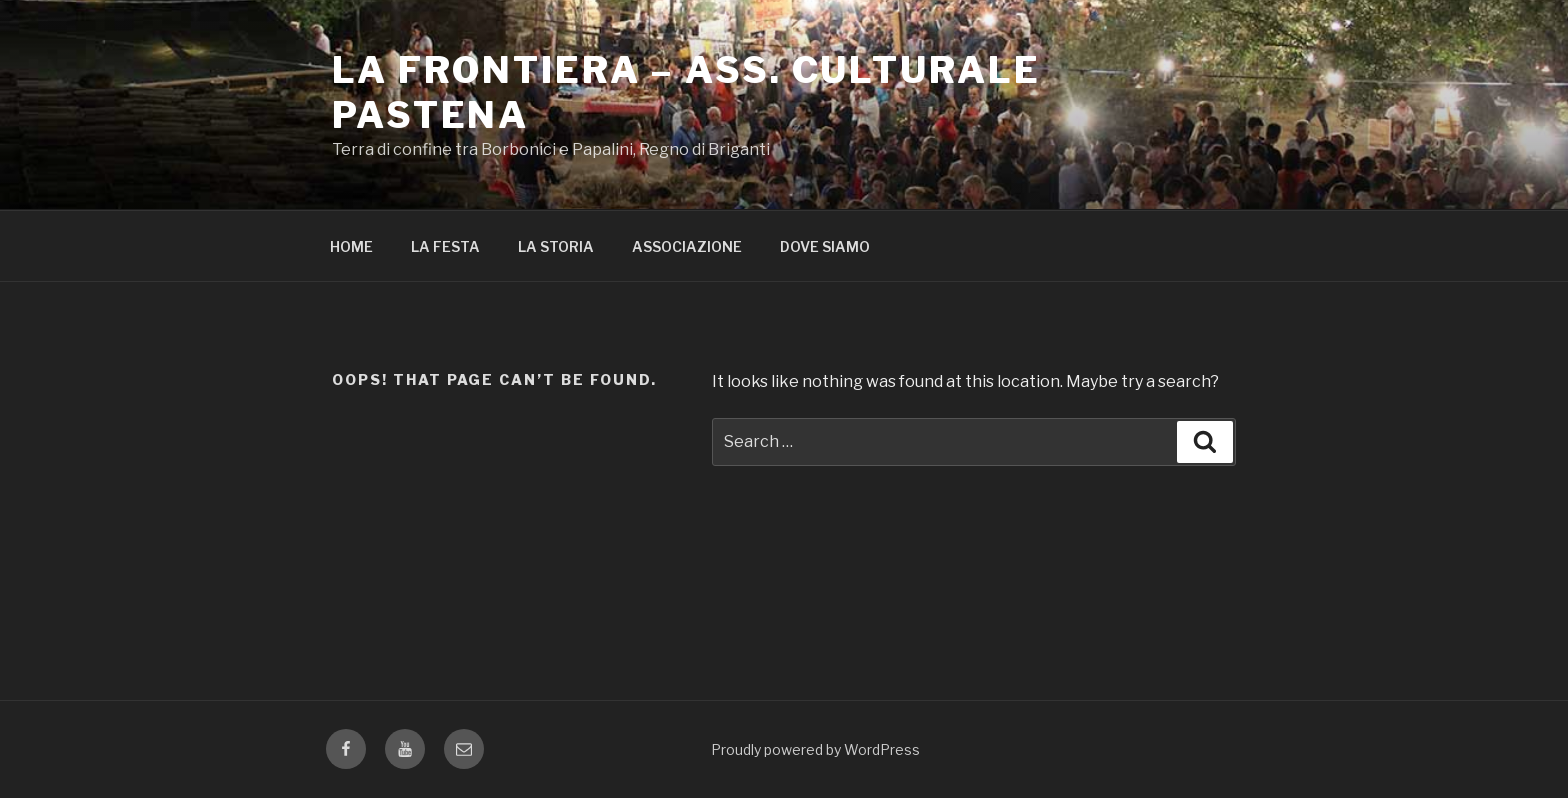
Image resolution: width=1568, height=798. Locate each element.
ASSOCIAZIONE (687, 246)
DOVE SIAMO (825, 246)
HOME (351, 246)
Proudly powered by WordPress (815, 749)
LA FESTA (445, 246)
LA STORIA (556, 246)
